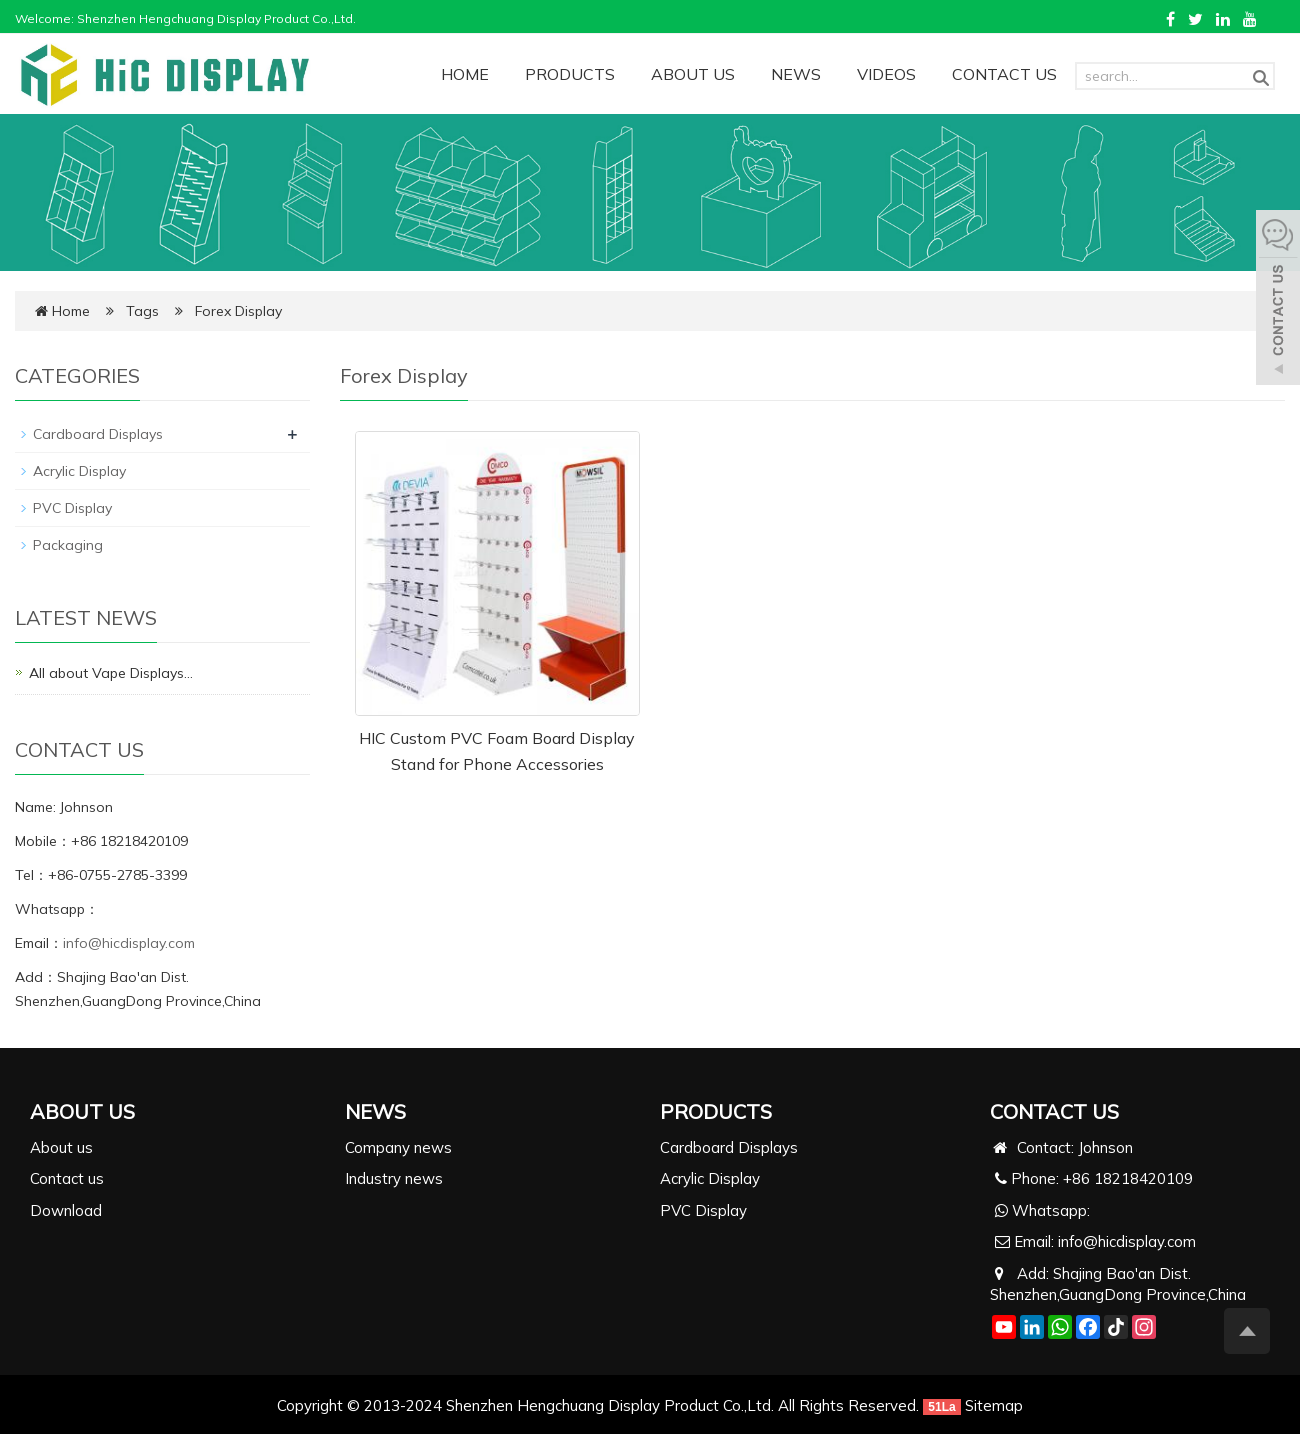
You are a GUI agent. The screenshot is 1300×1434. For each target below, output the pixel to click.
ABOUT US (693, 74)
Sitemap (994, 1405)
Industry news (394, 1178)
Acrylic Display (79, 471)
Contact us (67, 1178)
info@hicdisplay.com (129, 943)
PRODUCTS (570, 74)
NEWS (796, 74)
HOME (465, 74)
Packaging (68, 545)
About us (61, 1147)
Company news (398, 1147)
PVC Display (72, 508)
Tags (144, 311)
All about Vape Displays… (111, 673)
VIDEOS (886, 74)
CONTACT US (1004, 74)
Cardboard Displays (98, 434)
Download (66, 1210)
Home (71, 311)
